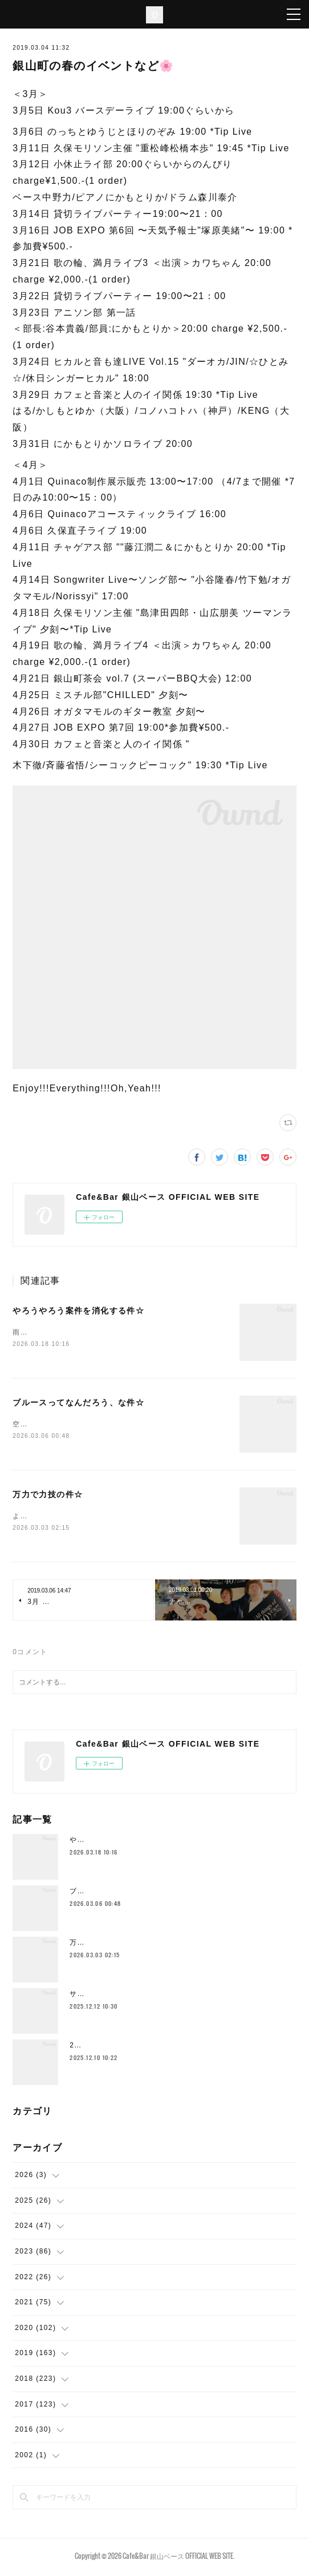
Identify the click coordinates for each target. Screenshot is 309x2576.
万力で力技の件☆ (48, 1496)
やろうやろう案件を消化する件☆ (78, 1310)
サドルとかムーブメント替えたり (127, 1996)
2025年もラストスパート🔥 (118, 2047)
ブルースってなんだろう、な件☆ (78, 1403)
